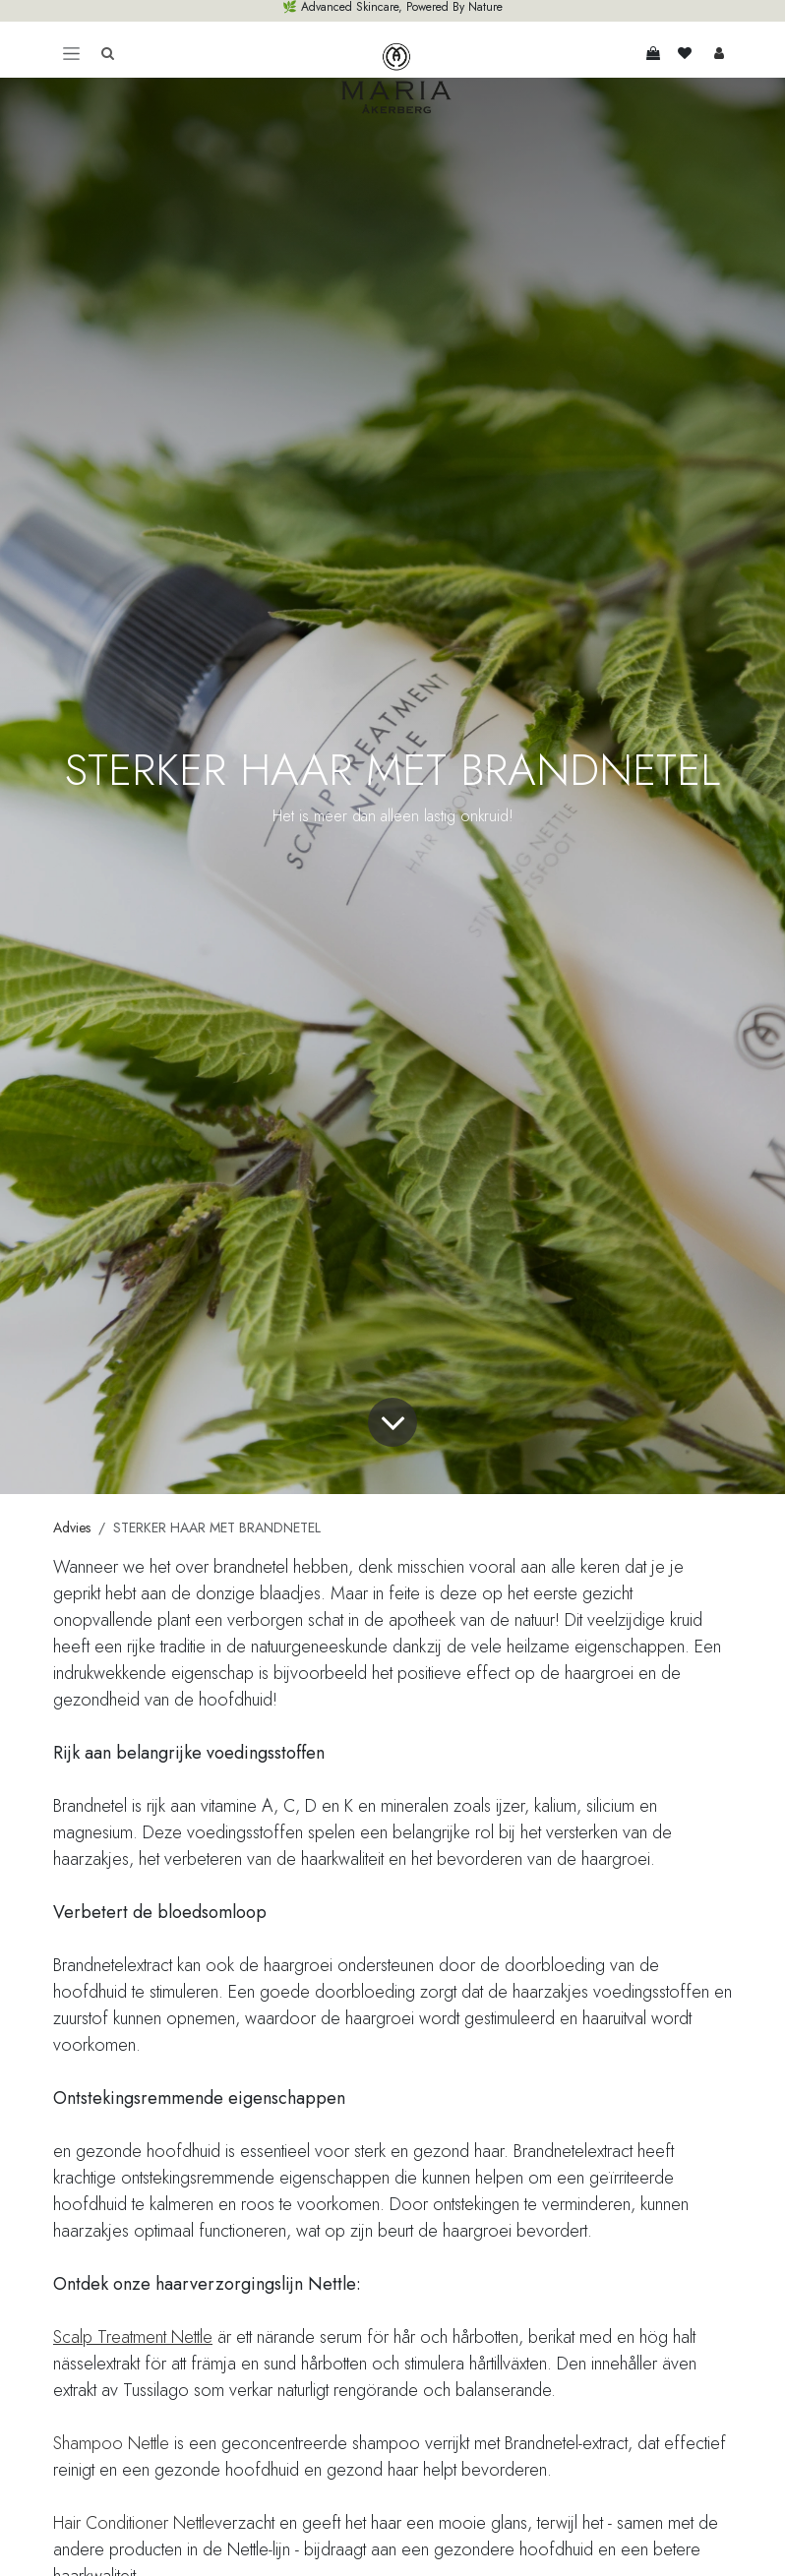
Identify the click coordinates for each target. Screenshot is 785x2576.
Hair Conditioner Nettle (133, 2523)
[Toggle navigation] (71, 53)
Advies (72, 1527)
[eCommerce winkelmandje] (653, 53)
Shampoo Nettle (111, 2443)
